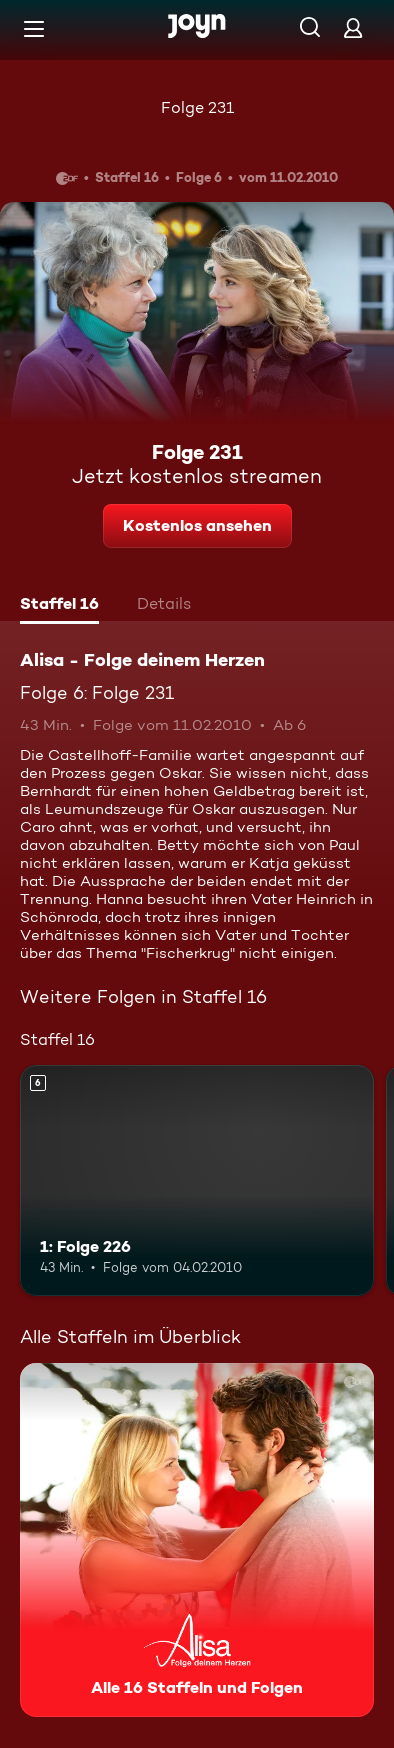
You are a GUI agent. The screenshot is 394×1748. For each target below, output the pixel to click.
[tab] (59, 606)
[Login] (353, 27)
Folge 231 (197, 107)
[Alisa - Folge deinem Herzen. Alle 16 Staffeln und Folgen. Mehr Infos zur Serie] (197, 1540)
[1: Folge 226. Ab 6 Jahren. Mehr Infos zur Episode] (197, 1180)
